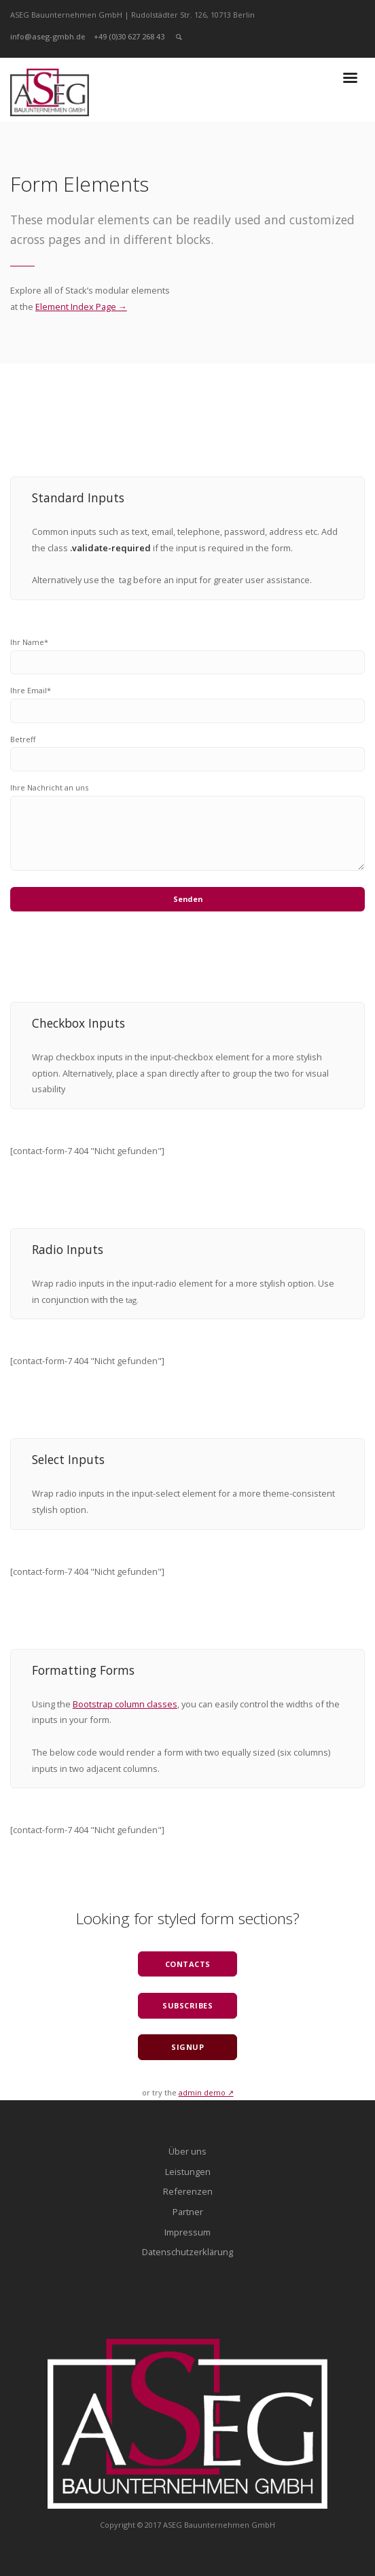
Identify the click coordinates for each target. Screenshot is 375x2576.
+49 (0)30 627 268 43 (129, 36)
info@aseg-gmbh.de (47, 36)
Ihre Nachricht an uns (49, 787)
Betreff (22, 739)
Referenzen (188, 2191)
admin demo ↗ (206, 2092)
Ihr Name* (29, 642)
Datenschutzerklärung (187, 2252)
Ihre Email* (30, 690)
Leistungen (188, 2171)
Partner (188, 2212)
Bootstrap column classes (125, 1704)
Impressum (187, 2232)
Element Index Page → (81, 306)
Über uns (187, 2151)
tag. (132, 1300)
